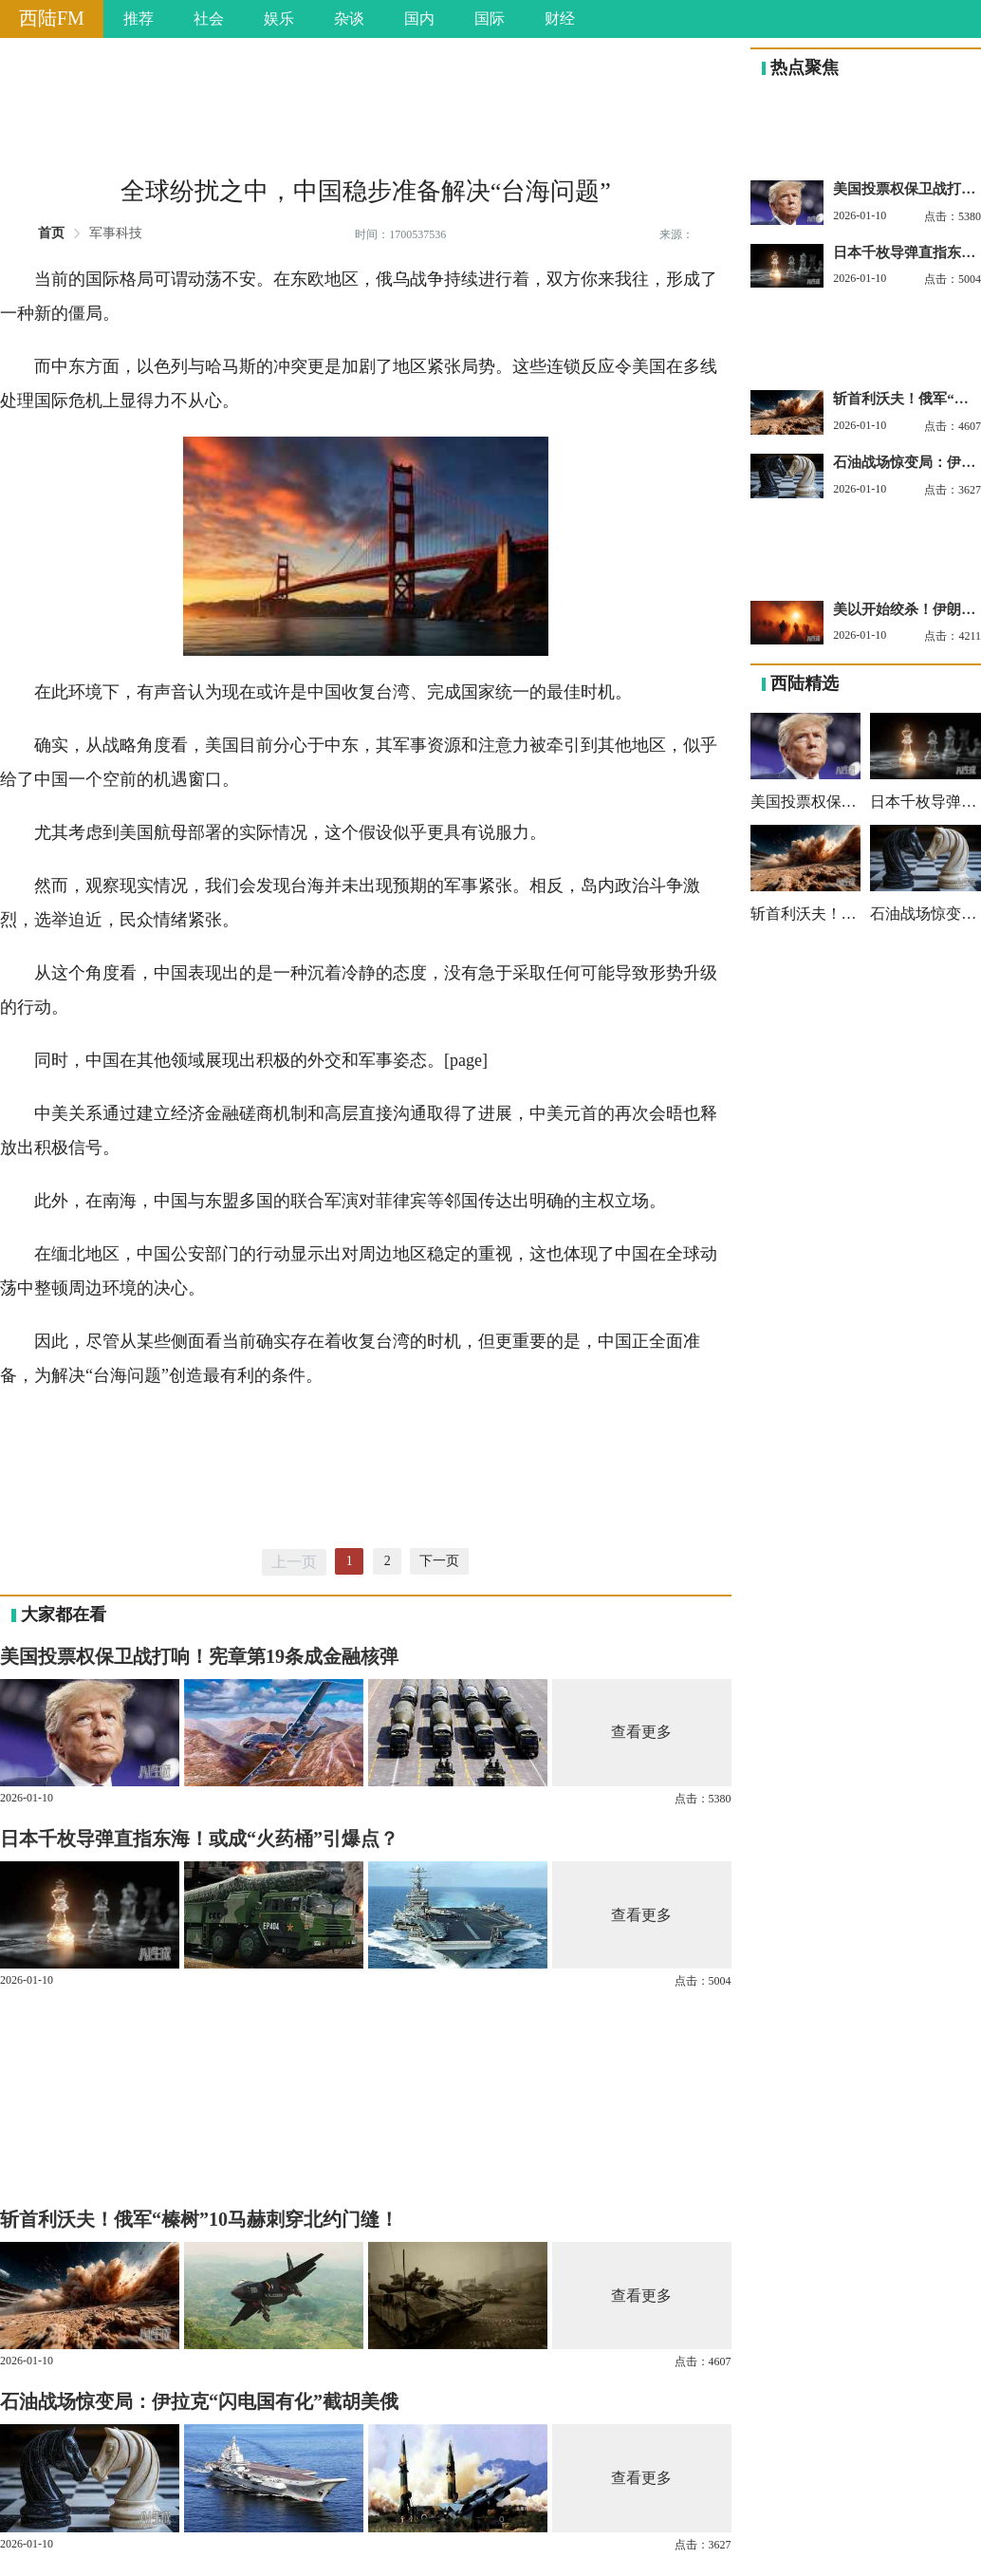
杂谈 (349, 18)
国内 (419, 18)
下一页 (439, 1561)
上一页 (294, 1562)
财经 (560, 18)
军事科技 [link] (115, 233)
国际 (489, 18)
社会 (209, 18)
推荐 (138, 18)
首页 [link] (51, 233)
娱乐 (279, 18)
